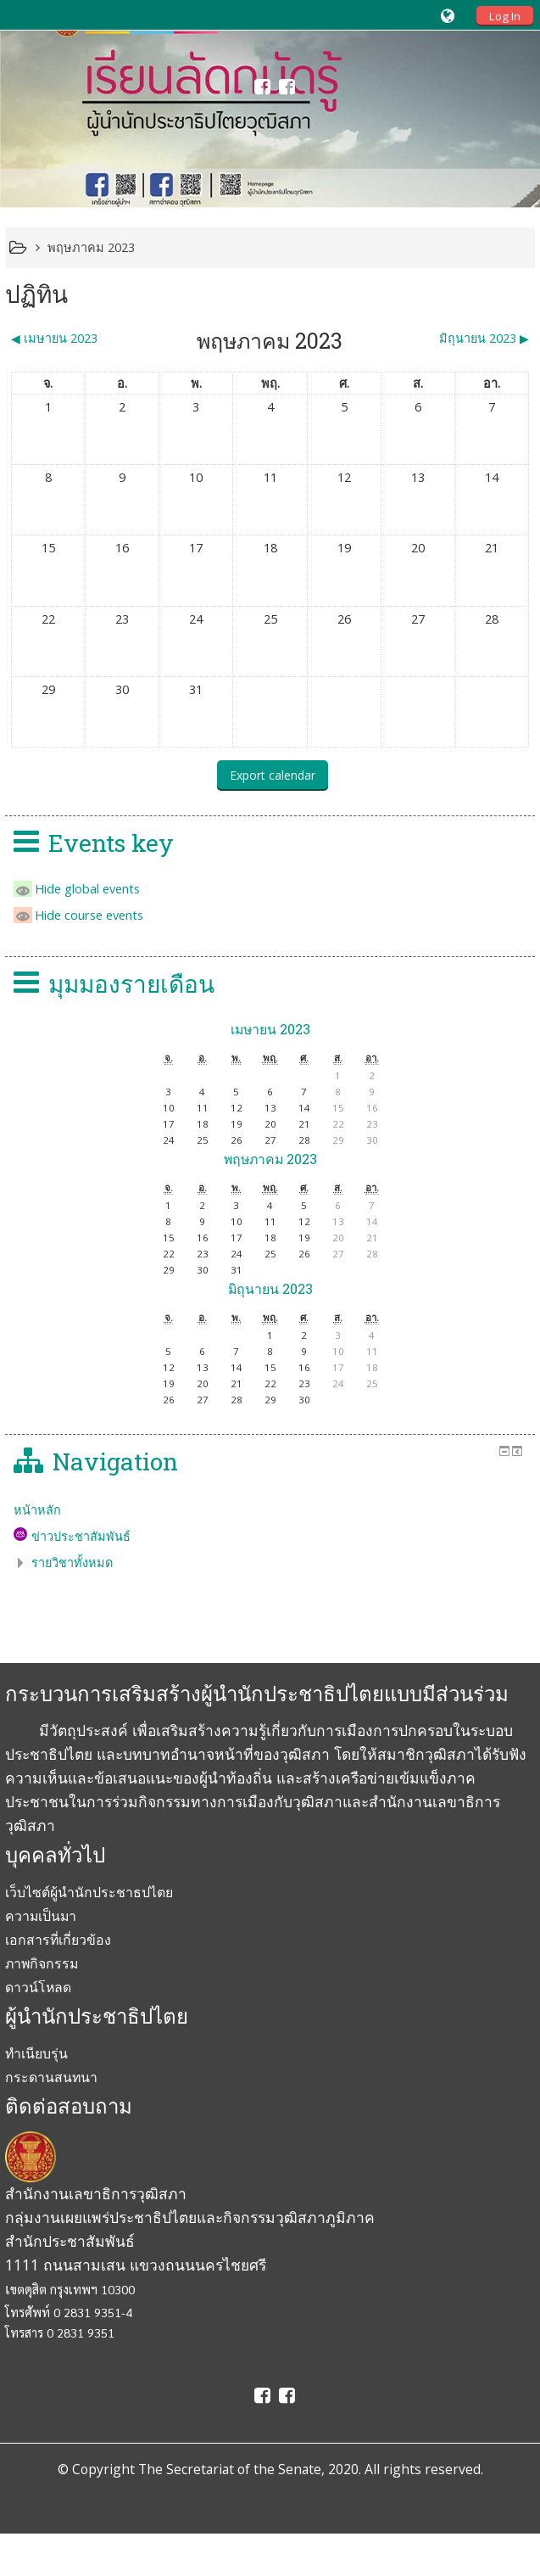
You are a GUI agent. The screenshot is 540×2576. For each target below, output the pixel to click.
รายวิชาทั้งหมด (72, 1562)
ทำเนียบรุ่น (36, 2053)
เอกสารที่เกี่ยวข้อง (58, 1939)
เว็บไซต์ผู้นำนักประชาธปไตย (89, 1892)
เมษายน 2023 (270, 1029)
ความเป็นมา (40, 1916)
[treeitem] (270, 1510)
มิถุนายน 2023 (270, 1288)
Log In (505, 16)
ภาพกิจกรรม (41, 1963)
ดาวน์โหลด (38, 1987)
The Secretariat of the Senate (229, 2469)
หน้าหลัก (37, 1510)
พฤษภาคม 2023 (91, 247)
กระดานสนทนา (51, 2077)
